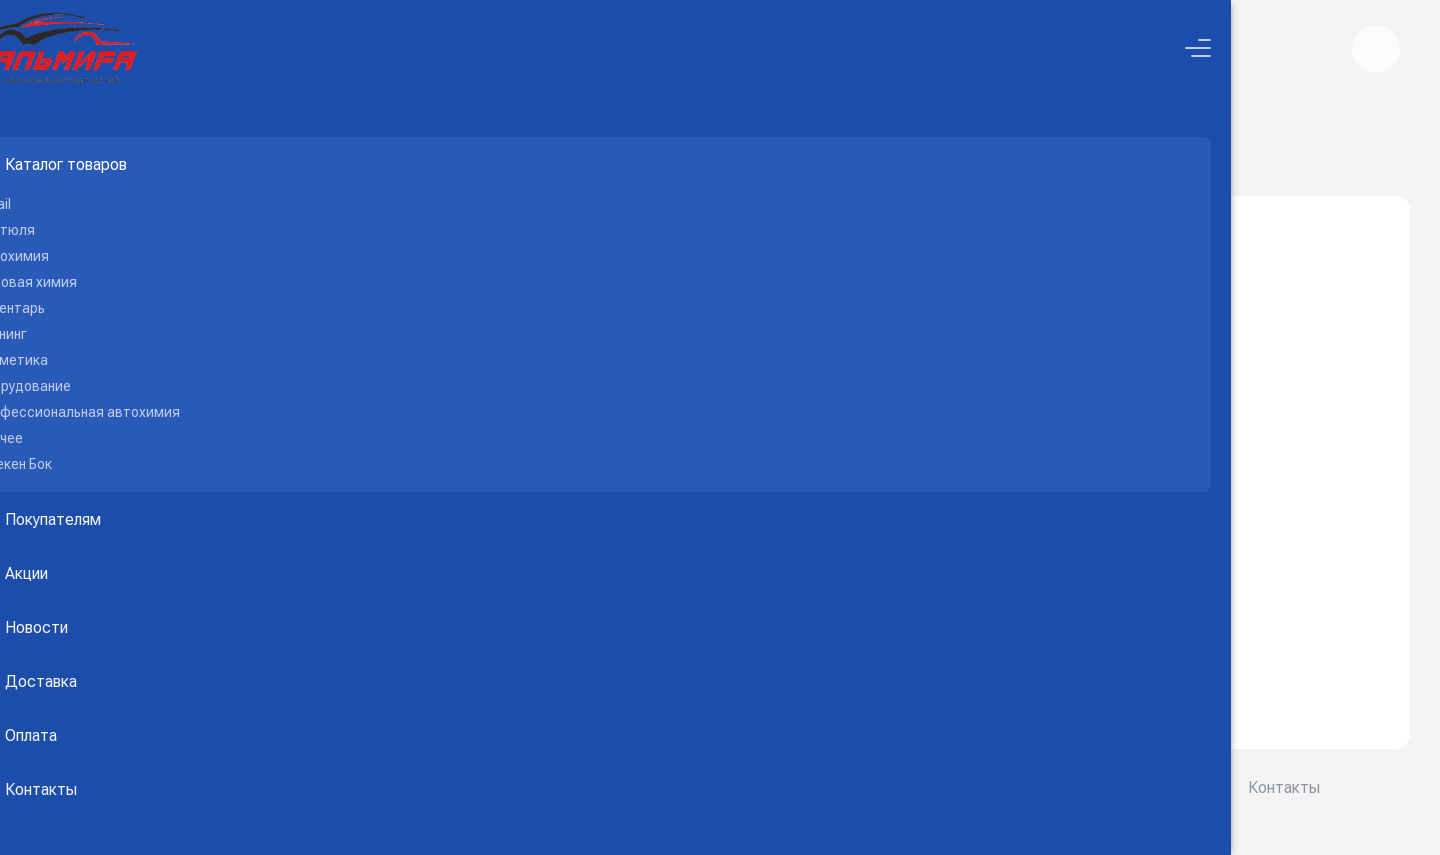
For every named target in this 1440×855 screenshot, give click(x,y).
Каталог (790, 151)
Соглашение (1183, 787)
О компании (1077, 787)
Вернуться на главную (873, 636)
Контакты (1284, 787)
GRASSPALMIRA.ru (460, 787)
